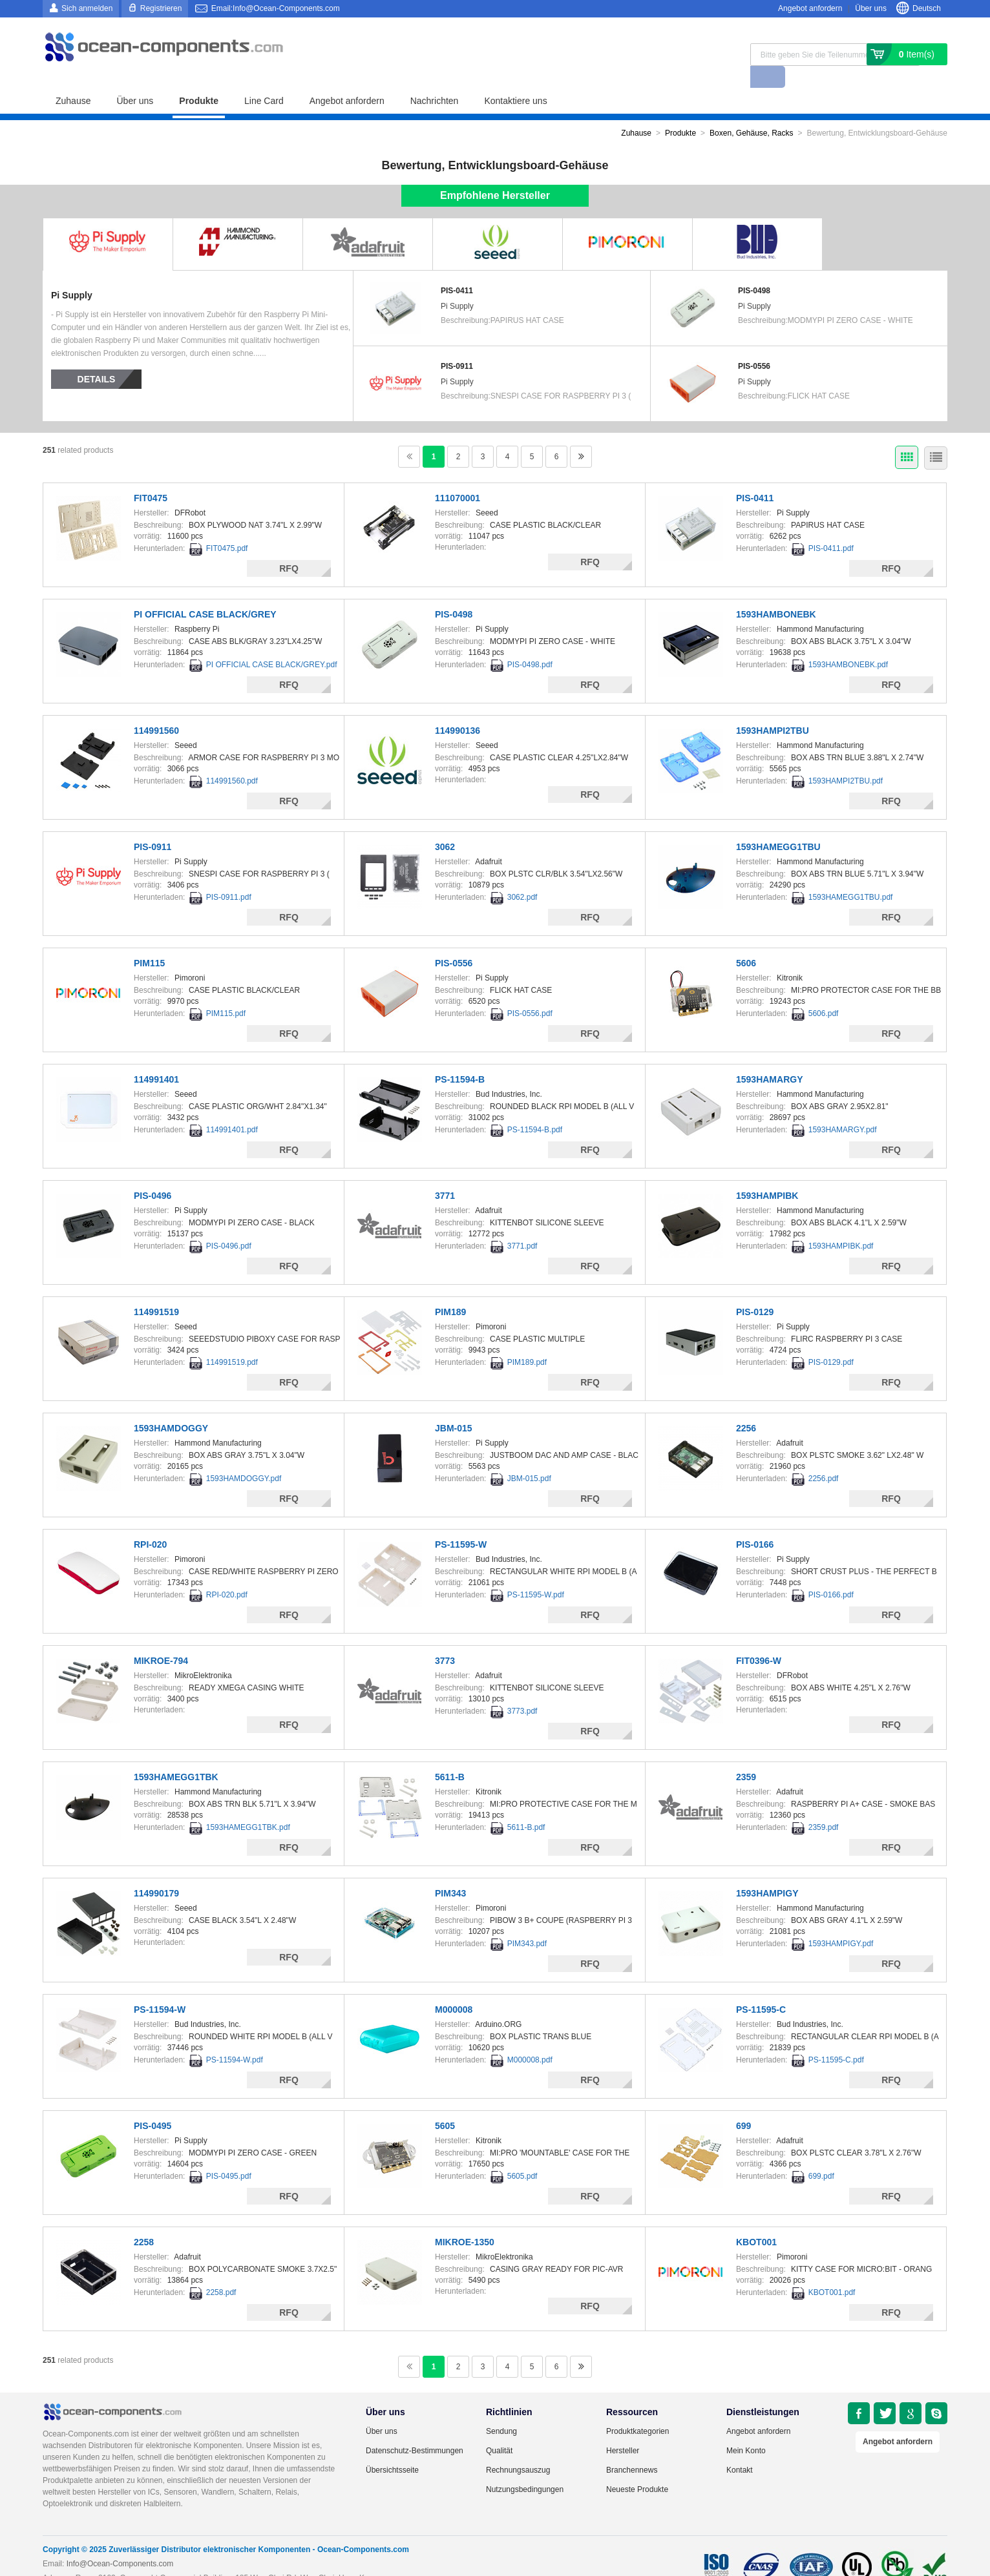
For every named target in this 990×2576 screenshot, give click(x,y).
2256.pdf (823, 1456)
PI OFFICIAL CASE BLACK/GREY (205, 592)
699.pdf (821, 2154)
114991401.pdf (232, 1107)
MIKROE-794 (161, 1639)
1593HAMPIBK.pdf (841, 1224)
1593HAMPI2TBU (772, 708)
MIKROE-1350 (464, 2220)
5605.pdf (522, 2154)
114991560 (156, 708)
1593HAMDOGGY (171, 1406)
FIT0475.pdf (227, 526)
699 (743, 2104)
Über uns (871, 8)
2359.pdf (823, 1805)
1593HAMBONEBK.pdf (848, 642)
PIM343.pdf (527, 1921)
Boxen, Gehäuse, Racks (751, 111)
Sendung (501, 2409)
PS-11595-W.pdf (535, 1572)
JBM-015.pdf (529, 1456)
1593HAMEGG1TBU (778, 825)
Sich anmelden (86, 8)
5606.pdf (823, 991)
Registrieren (161, 8)
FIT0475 (150, 476)
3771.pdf (522, 1224)
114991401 (156, 1057)
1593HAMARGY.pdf (842, 1107)
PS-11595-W (461, 1522)
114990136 (457, 708)
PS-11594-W (159, 1987)
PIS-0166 (755, 1522)
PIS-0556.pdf (530, 991)
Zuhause (73, 79)
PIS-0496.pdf (228, 1224)
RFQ (289, 546)
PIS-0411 (457, 268)
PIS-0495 (152, 2104)
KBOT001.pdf (832, 2270)
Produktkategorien (637, 2409)
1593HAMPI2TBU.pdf (845, 758)
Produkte (198, 79)
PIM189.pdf (527, 1340)
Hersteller (622, 2428)
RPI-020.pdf (226, 1572)
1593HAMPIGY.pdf (841, 1921)
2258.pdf (221, 2270)
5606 (746, 941)
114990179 (156, 1871)
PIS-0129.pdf (831, 1340)
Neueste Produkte (637, 2467)
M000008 (453, 1987)
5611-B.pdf (526, 1805)
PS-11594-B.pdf (534, 1107)
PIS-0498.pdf (530, 642)
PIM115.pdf (226, 991)
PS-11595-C (761, 1987)
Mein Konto (746, 2428)
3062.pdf (522, 875)
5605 (445, 2104)
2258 (144, 2220)
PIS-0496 (152, 1174)
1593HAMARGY (769, 1057)
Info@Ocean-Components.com (120, 2541)
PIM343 (450, 1871)
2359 (746, 1755)
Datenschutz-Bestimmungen (414, 2428)
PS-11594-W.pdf (234, 2037)
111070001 (457, 476)
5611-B (450, 1755)
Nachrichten (434, 79)
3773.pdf (522, 1689)
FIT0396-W (758, 1639)
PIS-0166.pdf (831, 1572)
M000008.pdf (530, 2037)
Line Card (264, 79)
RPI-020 (150, 1522)
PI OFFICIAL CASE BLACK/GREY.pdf (271, 642)
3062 (445, 825)
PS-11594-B (460, 1057)
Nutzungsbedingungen (524, 2467)
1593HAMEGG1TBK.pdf (248, 1805)
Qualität (499, 2428)
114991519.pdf (232, 1340)
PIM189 (450, 1290)
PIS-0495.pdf (228, 2154)
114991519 (156, 1290)
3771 (445, 1174)
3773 (445, 1639)
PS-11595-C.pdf (836, 2037)
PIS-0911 (457, 344)
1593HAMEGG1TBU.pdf (850, 875)
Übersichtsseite (392, 2448)
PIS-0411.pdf (831, 526)
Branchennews (631, 2448)
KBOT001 (756, 2220)
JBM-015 (453, 1406)
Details (97, 357)
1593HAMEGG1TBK (176, 1755)
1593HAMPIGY (767, 1871)
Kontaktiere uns (515, 79)
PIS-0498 (754, 268)
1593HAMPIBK (767, 1174)
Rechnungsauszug (518, 2448)
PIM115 (149, 941)
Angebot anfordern (810, 8)
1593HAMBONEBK (776, 592)
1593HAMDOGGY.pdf (244, 1456)
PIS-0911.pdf (228, 875)
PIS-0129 (755, 1290)
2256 (746, 1406)
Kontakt (739, 2448)
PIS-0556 (754, 344)
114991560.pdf (232, 758)
